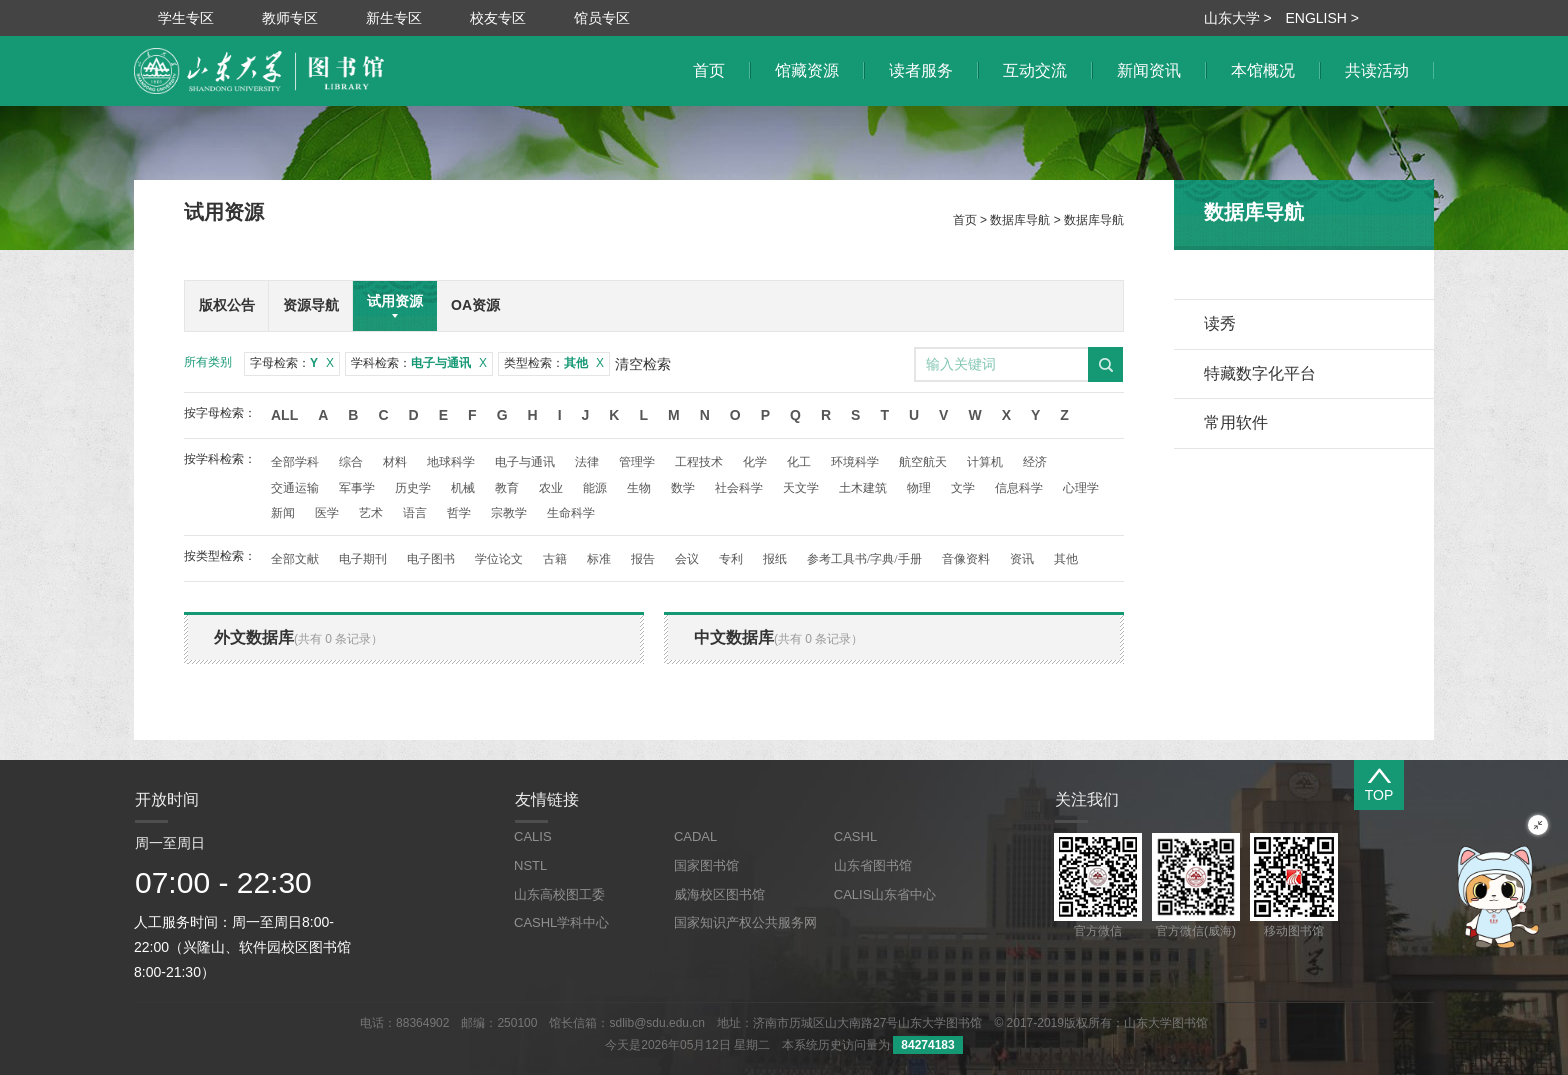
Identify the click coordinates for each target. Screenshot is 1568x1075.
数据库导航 (1020, 220)
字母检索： (292, 363)
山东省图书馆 (873, 865)
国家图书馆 (706, 865)
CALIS (533, 836)
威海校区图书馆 (719, 894)
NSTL (530, 865)
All (284, 415)
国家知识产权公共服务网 (745, 922)
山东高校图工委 (559, 894)
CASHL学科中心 (561, 922)
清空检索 (643, 364)
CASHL (855, 836)
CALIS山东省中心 (885, 894)
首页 (965, 220)
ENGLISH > (1322, 18)
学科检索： (419, 363)
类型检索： (554, 363)
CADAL (695, 836)
